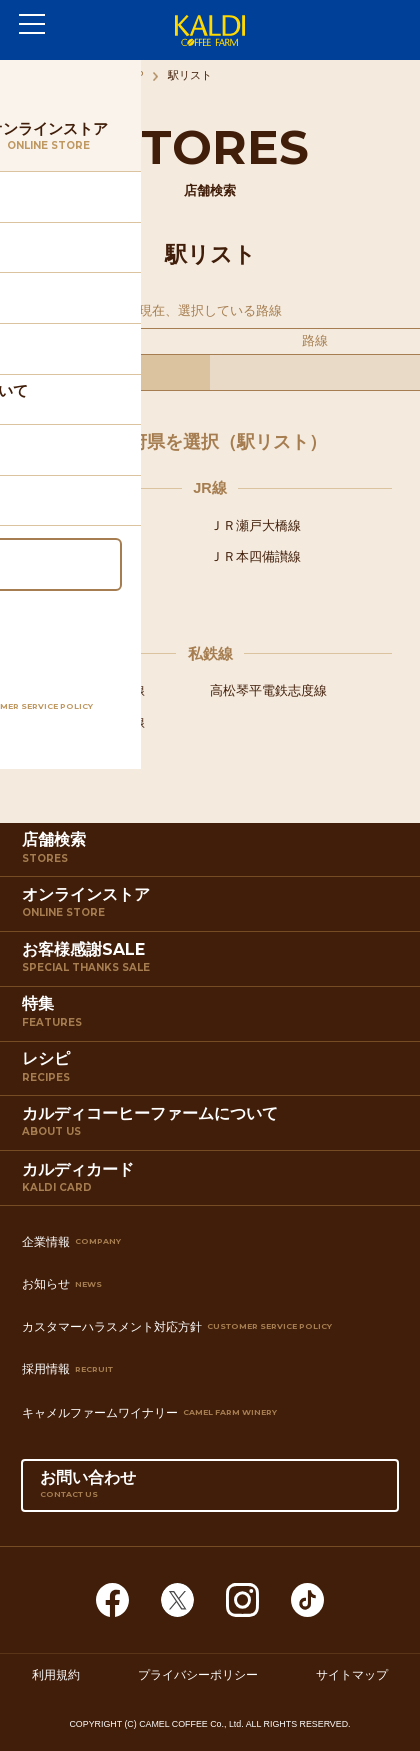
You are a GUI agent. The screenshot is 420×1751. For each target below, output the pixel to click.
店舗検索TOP (110, 75)
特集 (212, 1017)
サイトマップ (352, 1674)
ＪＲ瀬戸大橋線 (255, 525)
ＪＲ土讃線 (60, 556)
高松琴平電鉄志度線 (268, 690)
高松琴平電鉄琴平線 (86, 690)
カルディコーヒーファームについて (212, 1127)
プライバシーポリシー (198, 1674)
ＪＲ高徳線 (60, 525)
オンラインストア (212, 908)
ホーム (36, 75)
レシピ (212, 1072)
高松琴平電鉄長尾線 (86, 722)
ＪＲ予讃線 (60, 587)
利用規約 (56, 1674)
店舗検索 (212, 853)
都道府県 (105, 340)
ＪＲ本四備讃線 (255, 556)
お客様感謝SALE (212, 963)
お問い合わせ (210, 1490)
